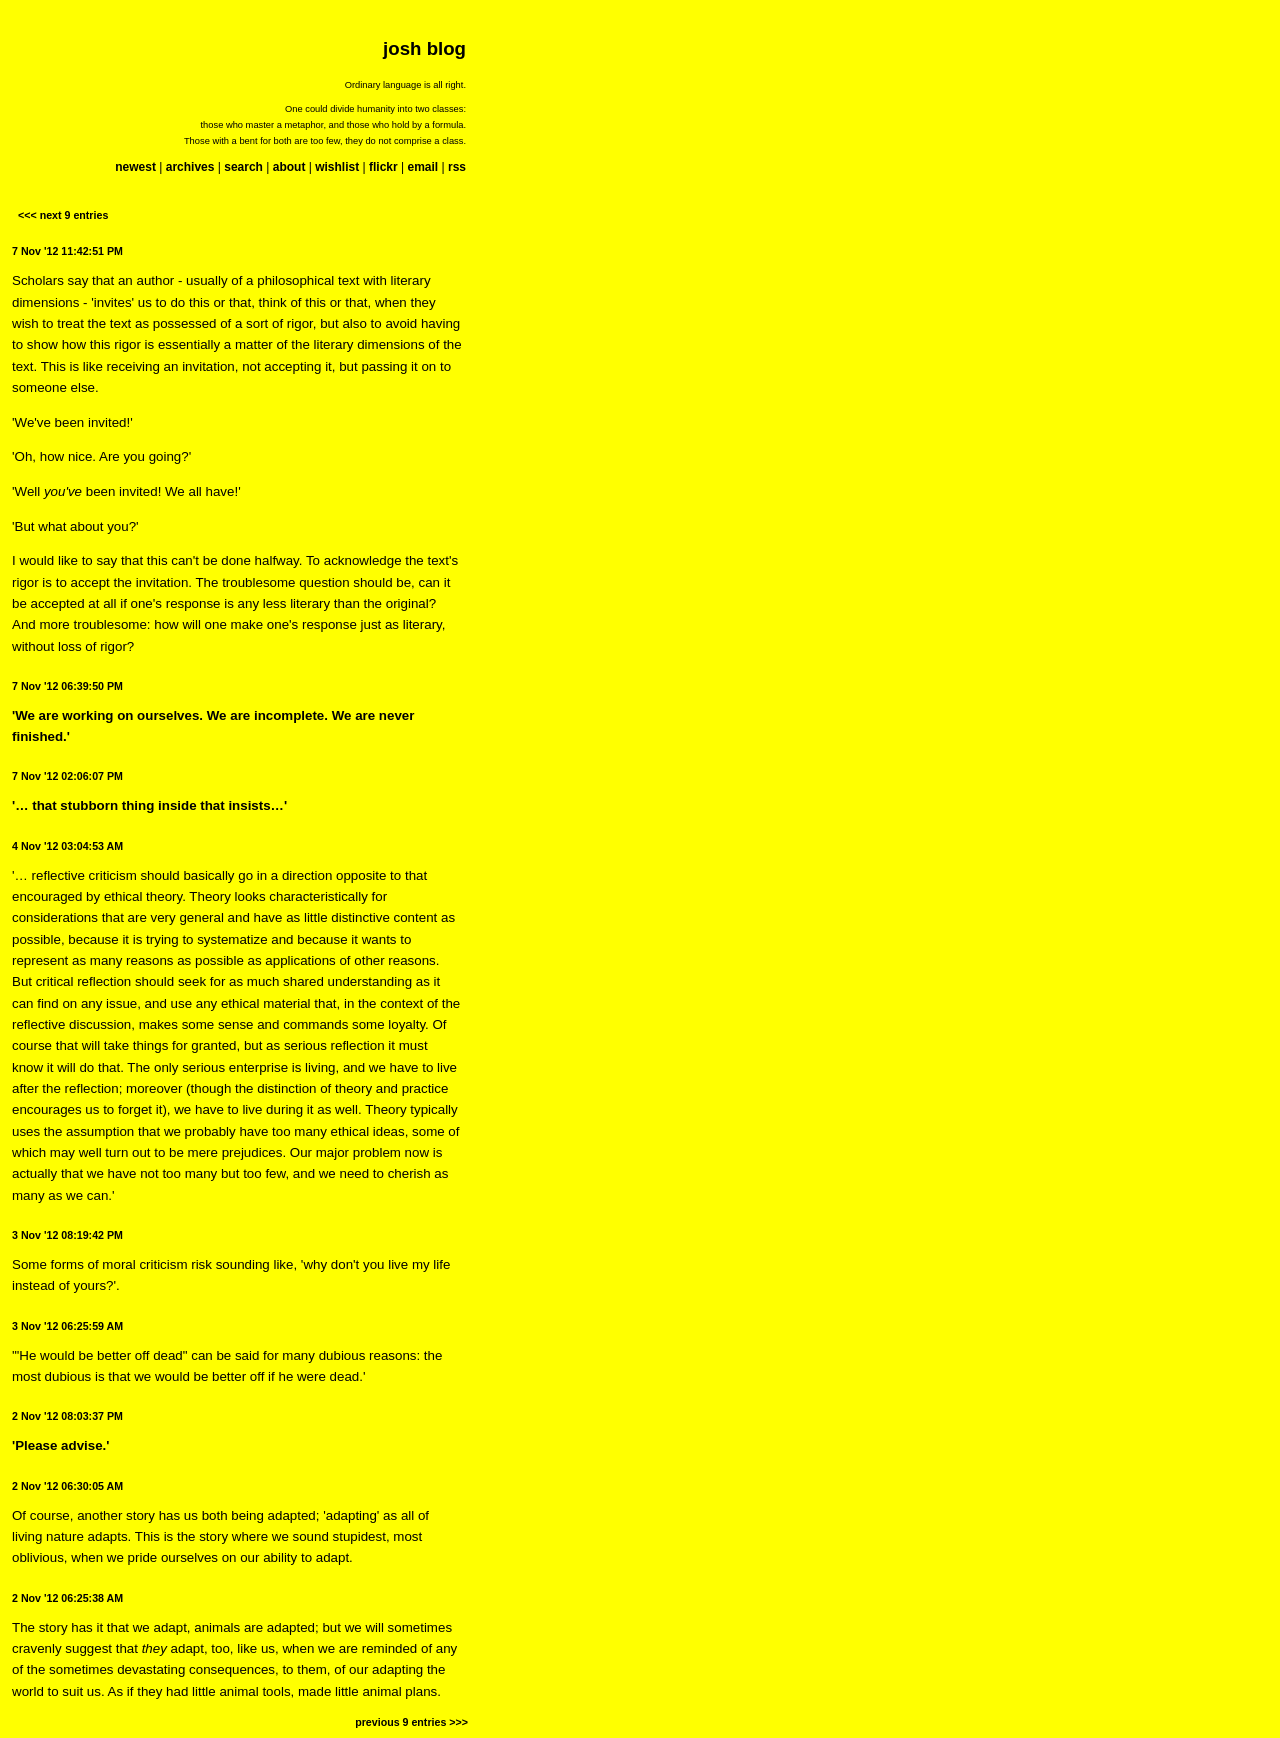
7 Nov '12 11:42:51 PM (67, 251)
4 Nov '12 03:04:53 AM (67, 846)
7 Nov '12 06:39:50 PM (67, 686)
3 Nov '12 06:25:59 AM (67, 1326)
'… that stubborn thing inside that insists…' (149, 805)
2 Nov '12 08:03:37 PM (67, 1416)
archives (190, 167)
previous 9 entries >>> (411, 1722)
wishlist (337, 167)
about (289, 167)
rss (457, 167)
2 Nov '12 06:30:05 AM (67, 1486)
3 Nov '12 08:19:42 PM (67, 1235)
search (243, 167)
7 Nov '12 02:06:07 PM (67, 776)
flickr (383, 167)
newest (135, 167)
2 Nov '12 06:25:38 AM (67, 1598)
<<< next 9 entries (63, 215)
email (422, 167)
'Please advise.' (60, 1445)
